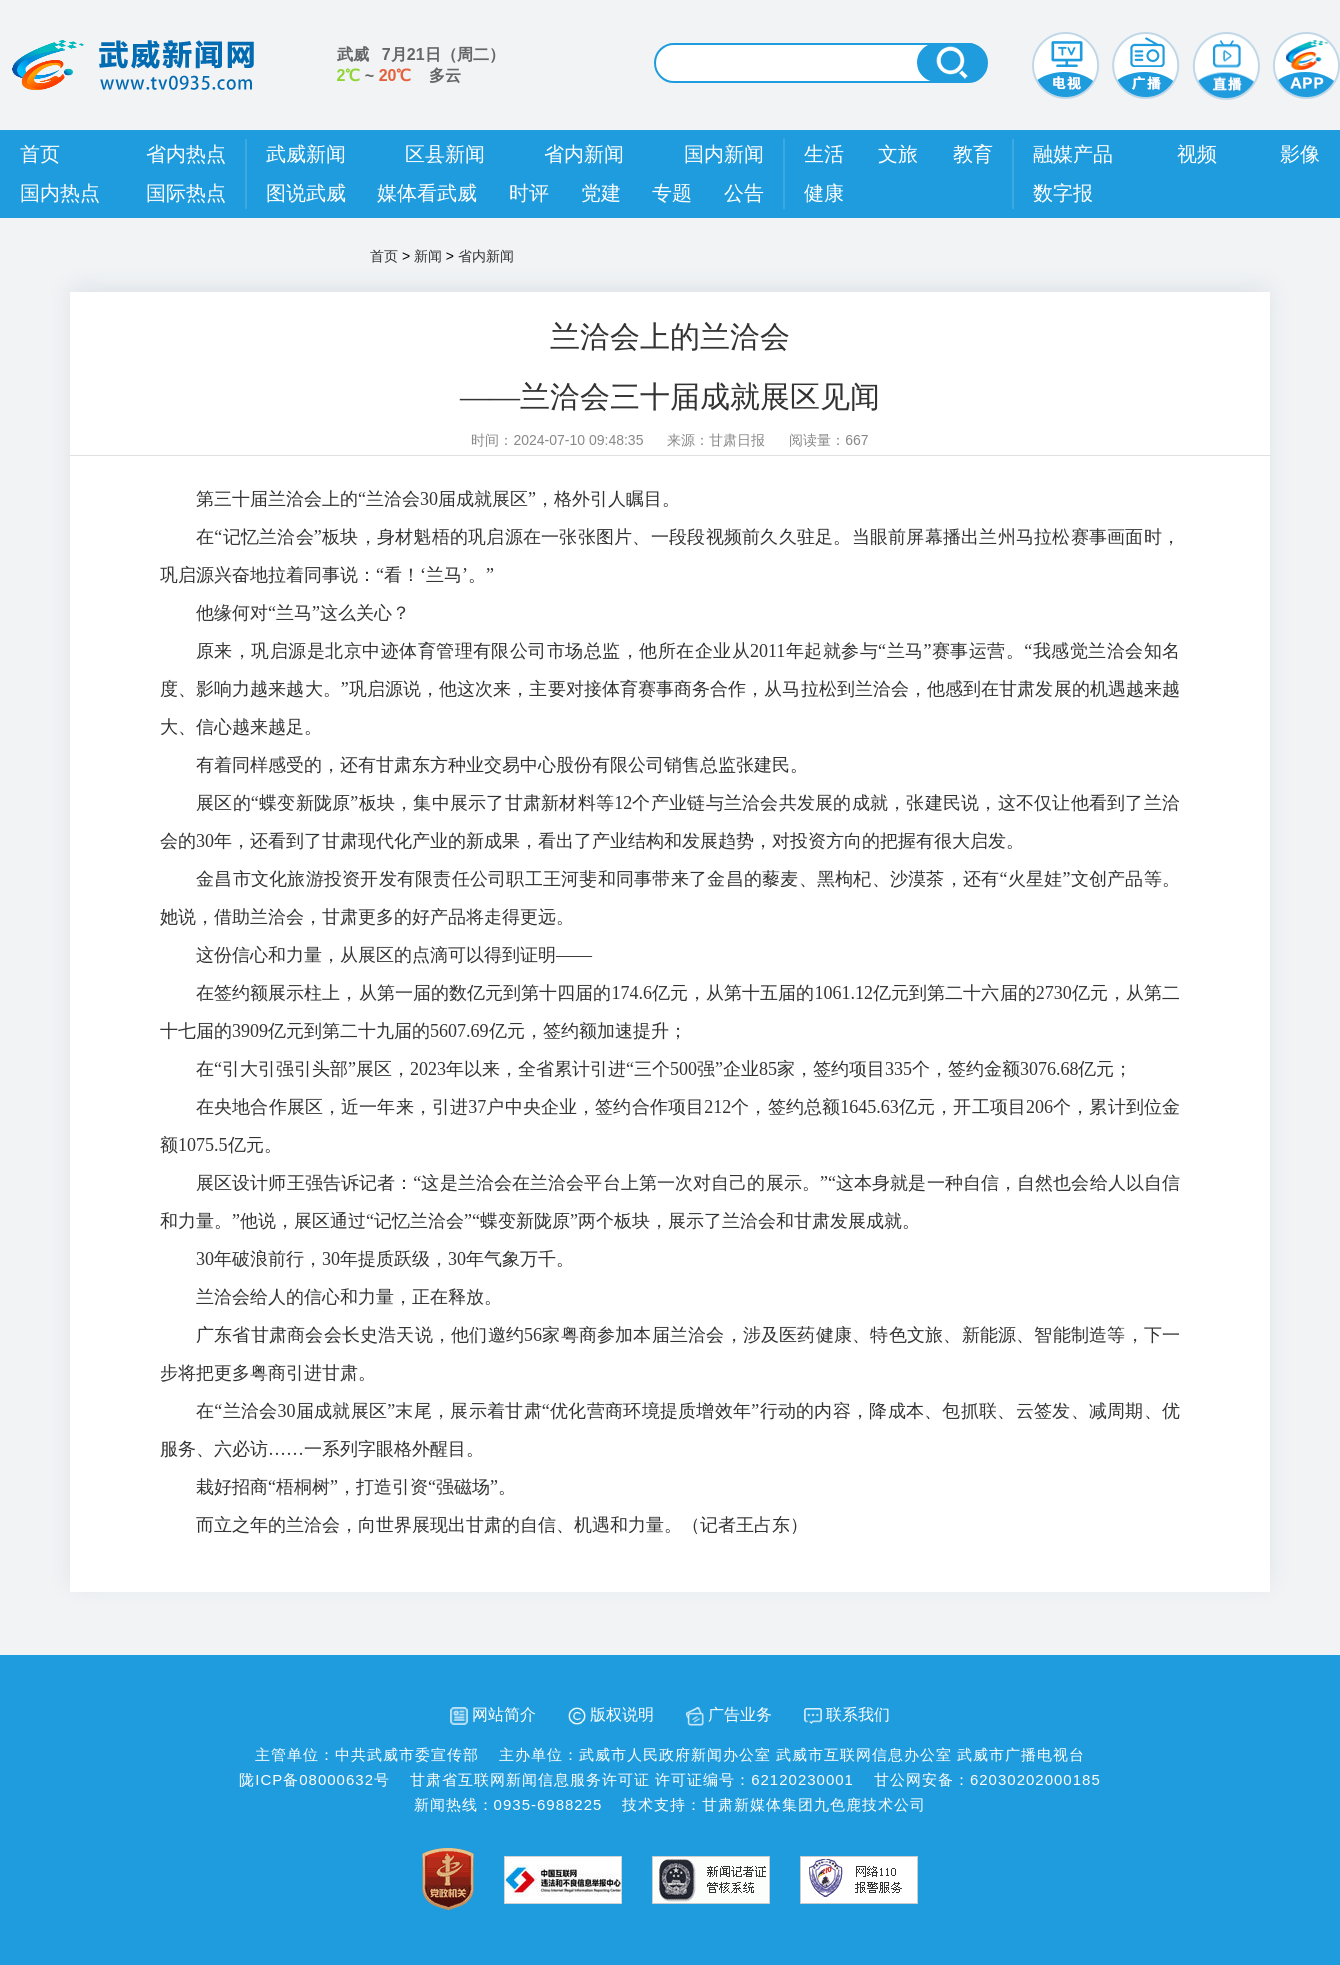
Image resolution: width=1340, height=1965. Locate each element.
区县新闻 (445, 154)
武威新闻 (306, 154)
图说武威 (306, 193)
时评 (529, 193)
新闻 (428, 256)
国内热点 (60, 193)
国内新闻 (724, 154)
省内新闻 (584, 154)
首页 (40, 154)
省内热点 (186, 154)
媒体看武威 (427, 193)
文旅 (898, 154)
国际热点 (186, 193)
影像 (1300, 154)
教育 (973, 154)
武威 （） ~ (421, 65)
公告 (744, 193)
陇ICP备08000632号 (314, 1779)
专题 (672, 193)
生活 (824, 154)
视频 (1197, 154)
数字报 (1063, 193)
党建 (601, 193)
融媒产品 (1073, 154)
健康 (824, 193)
